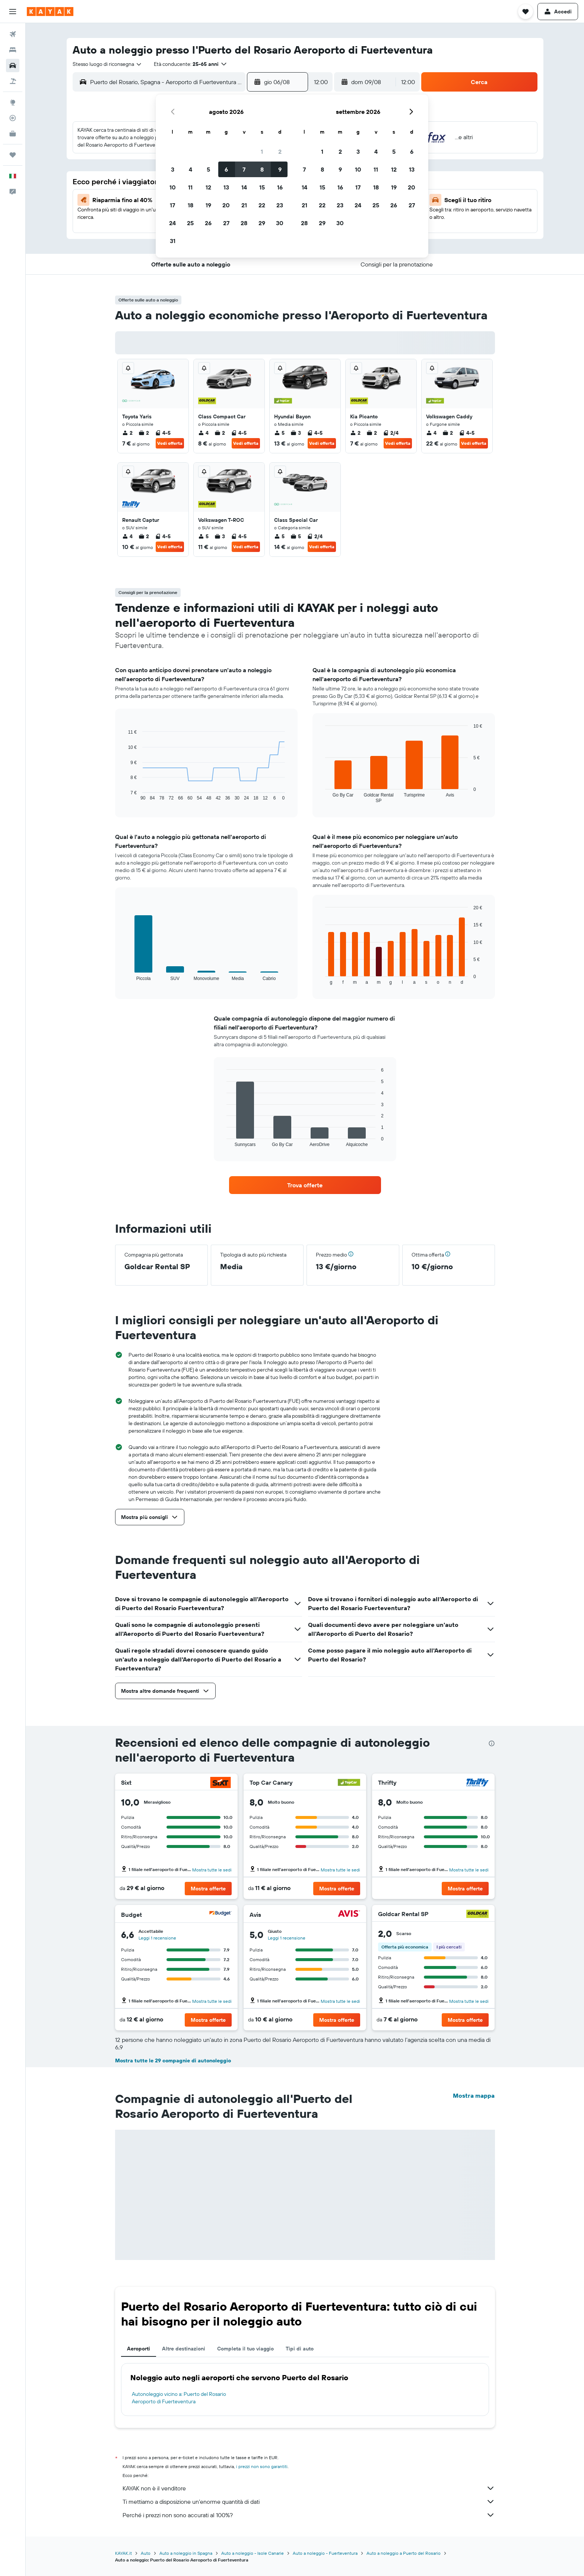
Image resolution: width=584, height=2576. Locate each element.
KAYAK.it (123, 2553)
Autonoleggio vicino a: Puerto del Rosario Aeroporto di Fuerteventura (179, 2398)
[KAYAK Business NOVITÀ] (12, 133)
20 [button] (226, 205)
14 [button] (244, 187)
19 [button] (208, 205)
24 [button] (172, 223)
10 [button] (172, 187)
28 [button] (244, 223)
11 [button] (190, 187)
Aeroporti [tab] (138, 2348)
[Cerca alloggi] (12, 49)
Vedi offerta (169, 443)
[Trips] (12, 154)
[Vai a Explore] (12, 102)
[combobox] (107, 64)
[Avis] (349, 1914)
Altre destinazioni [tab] (183, 2348)
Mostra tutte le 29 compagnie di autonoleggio (173, 2060)
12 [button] (208, 187)
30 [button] (279, 223)
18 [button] (190, 205)
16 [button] (280, 187)
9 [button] (280, 169)
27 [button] (226, 223)
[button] (12, 11)
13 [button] (226, 187)
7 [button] (243, 169)
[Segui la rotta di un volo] (12, 118)
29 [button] (261, 223)
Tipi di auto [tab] (300, 2348)
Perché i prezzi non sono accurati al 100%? (309, 2514)
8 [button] (262, 169)
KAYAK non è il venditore (309, 2488)
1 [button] (262, 151)
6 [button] (226, 169)
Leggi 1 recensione (157, 1938)
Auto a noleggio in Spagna (185, 2553)
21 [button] (244, 205)
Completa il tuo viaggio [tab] (245, 2348)
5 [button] (208, 169)
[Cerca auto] (12, 65)
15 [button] (262, 187)
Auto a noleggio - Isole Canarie (252, 2553)
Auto (145, 2553)
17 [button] (172, 205)
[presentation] (491, 1743)
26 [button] (208, 223)
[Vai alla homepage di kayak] (50, 11)
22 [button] (261, 205)
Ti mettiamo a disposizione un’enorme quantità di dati (309, 2501)
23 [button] (279, 205)
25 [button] (190, 223)
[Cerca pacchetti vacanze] (12, 81)
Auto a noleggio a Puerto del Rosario (403, 2553)
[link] (305, 1185)
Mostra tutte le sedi (212, 1870)
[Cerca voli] (12, 34)
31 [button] (172, 241)
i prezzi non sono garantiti (262, 2466)
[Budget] (220, 1914)
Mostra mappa (474, 2095)
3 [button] (172, 169)
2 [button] (280, 151)
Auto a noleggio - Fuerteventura (325, 2553)
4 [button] (190, 169)
